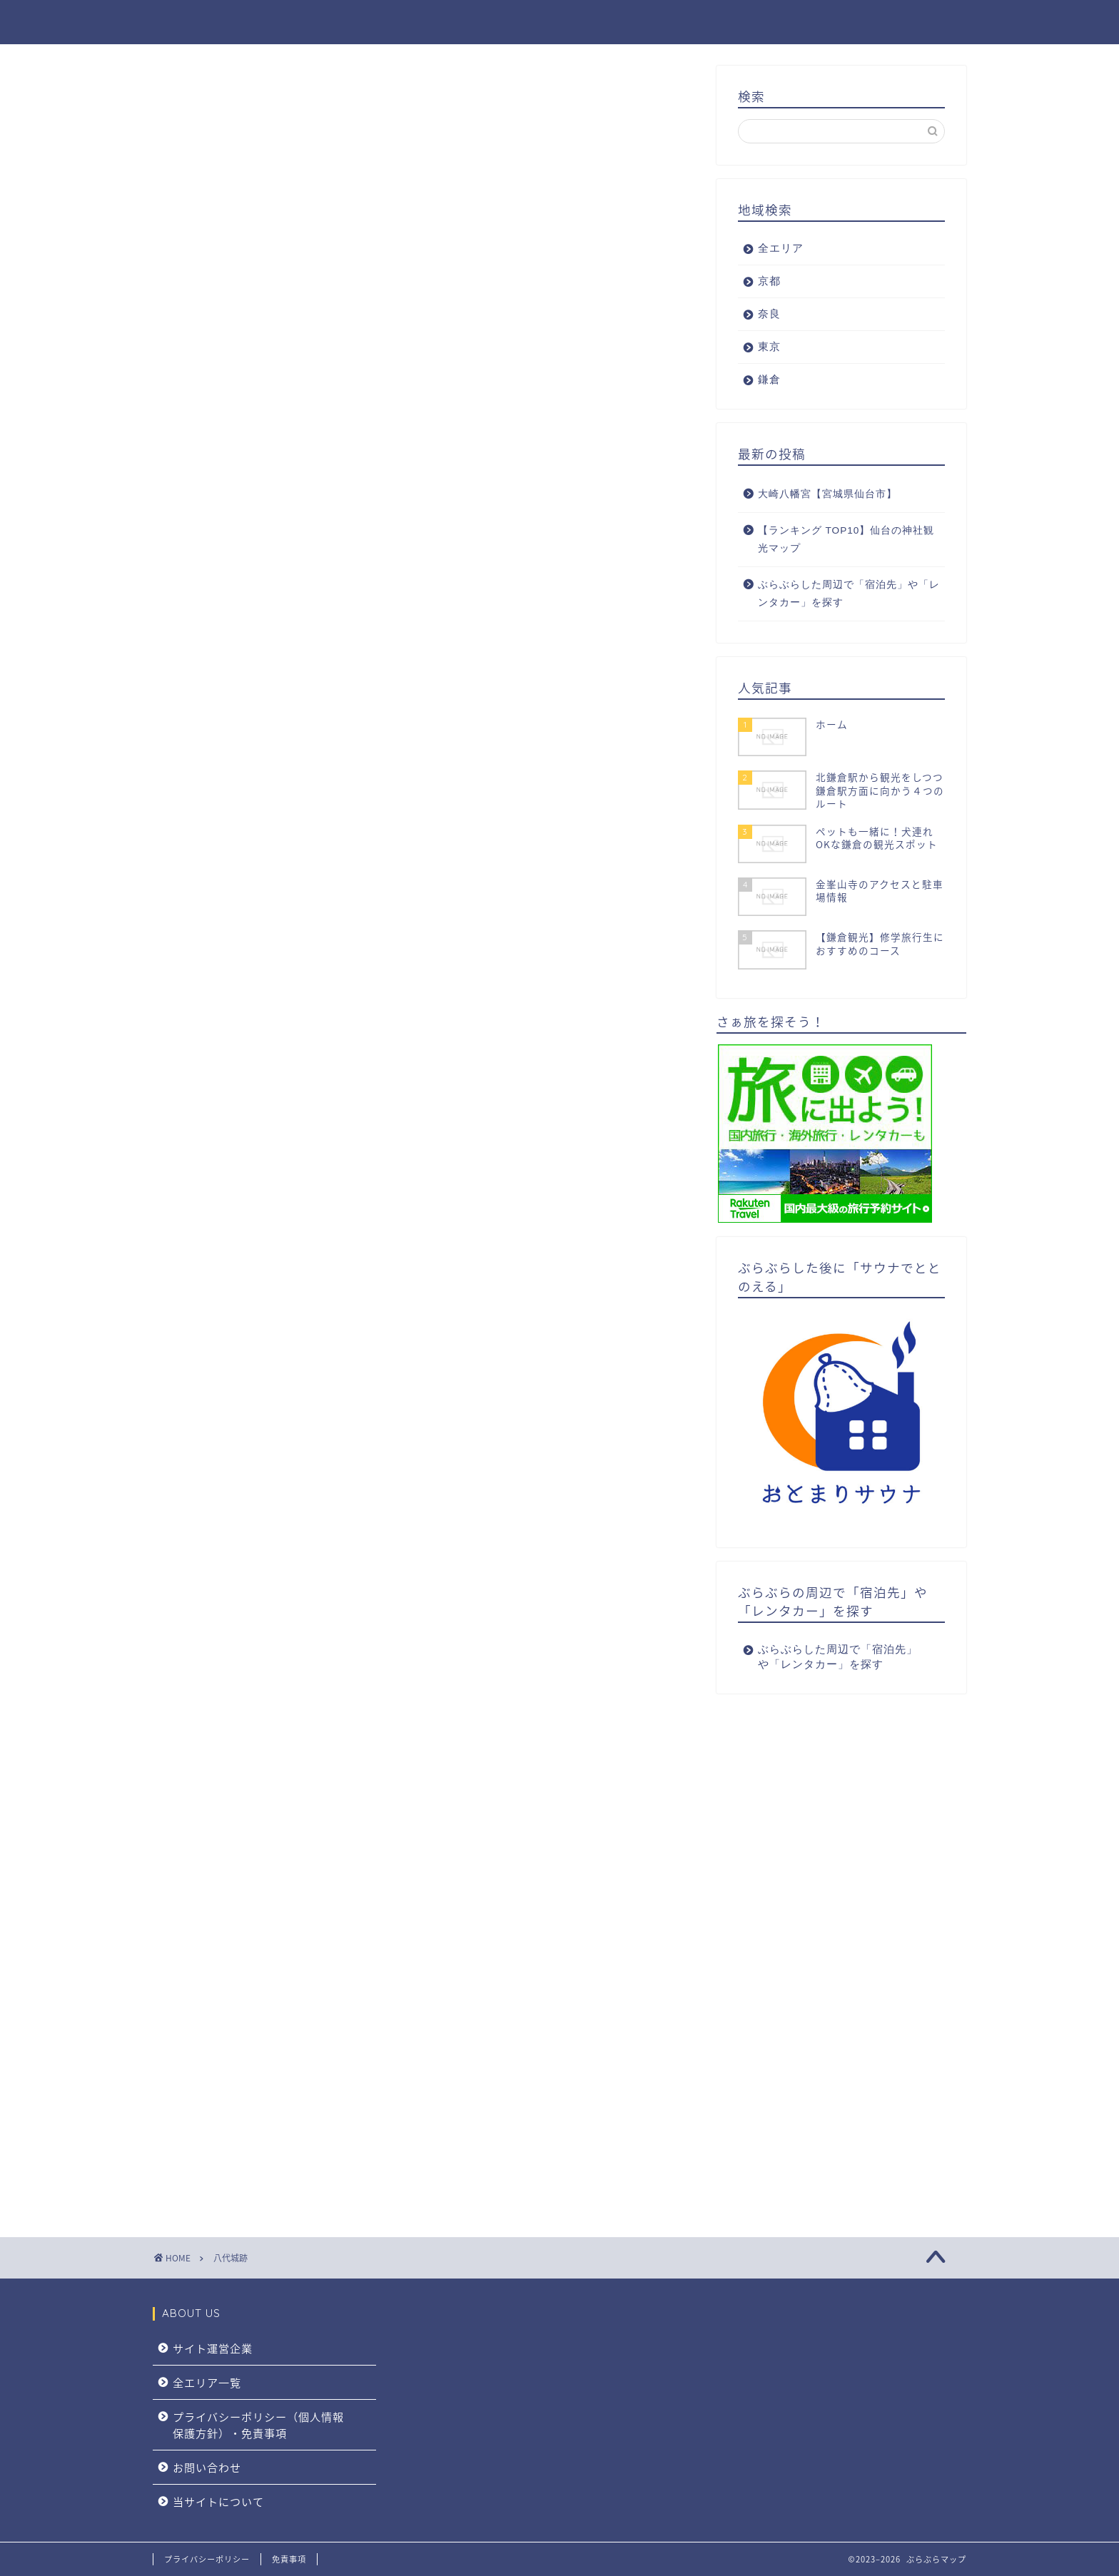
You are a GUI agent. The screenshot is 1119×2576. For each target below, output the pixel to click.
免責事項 (289, 2559)
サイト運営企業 (213, 2348)
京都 (741, 22)
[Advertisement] (424, 1544)
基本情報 (215, 235)
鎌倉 (912, 22)
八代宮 (233, 285)
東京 (855, 22)
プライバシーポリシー (207, 2559)
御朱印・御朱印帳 (237, 302)
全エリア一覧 (207, 2382)
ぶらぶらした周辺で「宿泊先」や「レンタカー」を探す (849, 594)
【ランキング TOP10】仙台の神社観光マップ (846, 539)
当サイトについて (218, 2501)
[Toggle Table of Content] (331, 197)
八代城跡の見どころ (242, 252)
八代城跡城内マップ (242, 218)
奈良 (798, 22)
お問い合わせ (207, 2467)
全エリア (673, 22)
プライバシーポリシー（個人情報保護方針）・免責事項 (258, 2424)
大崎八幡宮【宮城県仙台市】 (827, 494)
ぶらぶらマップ (208, 22)
